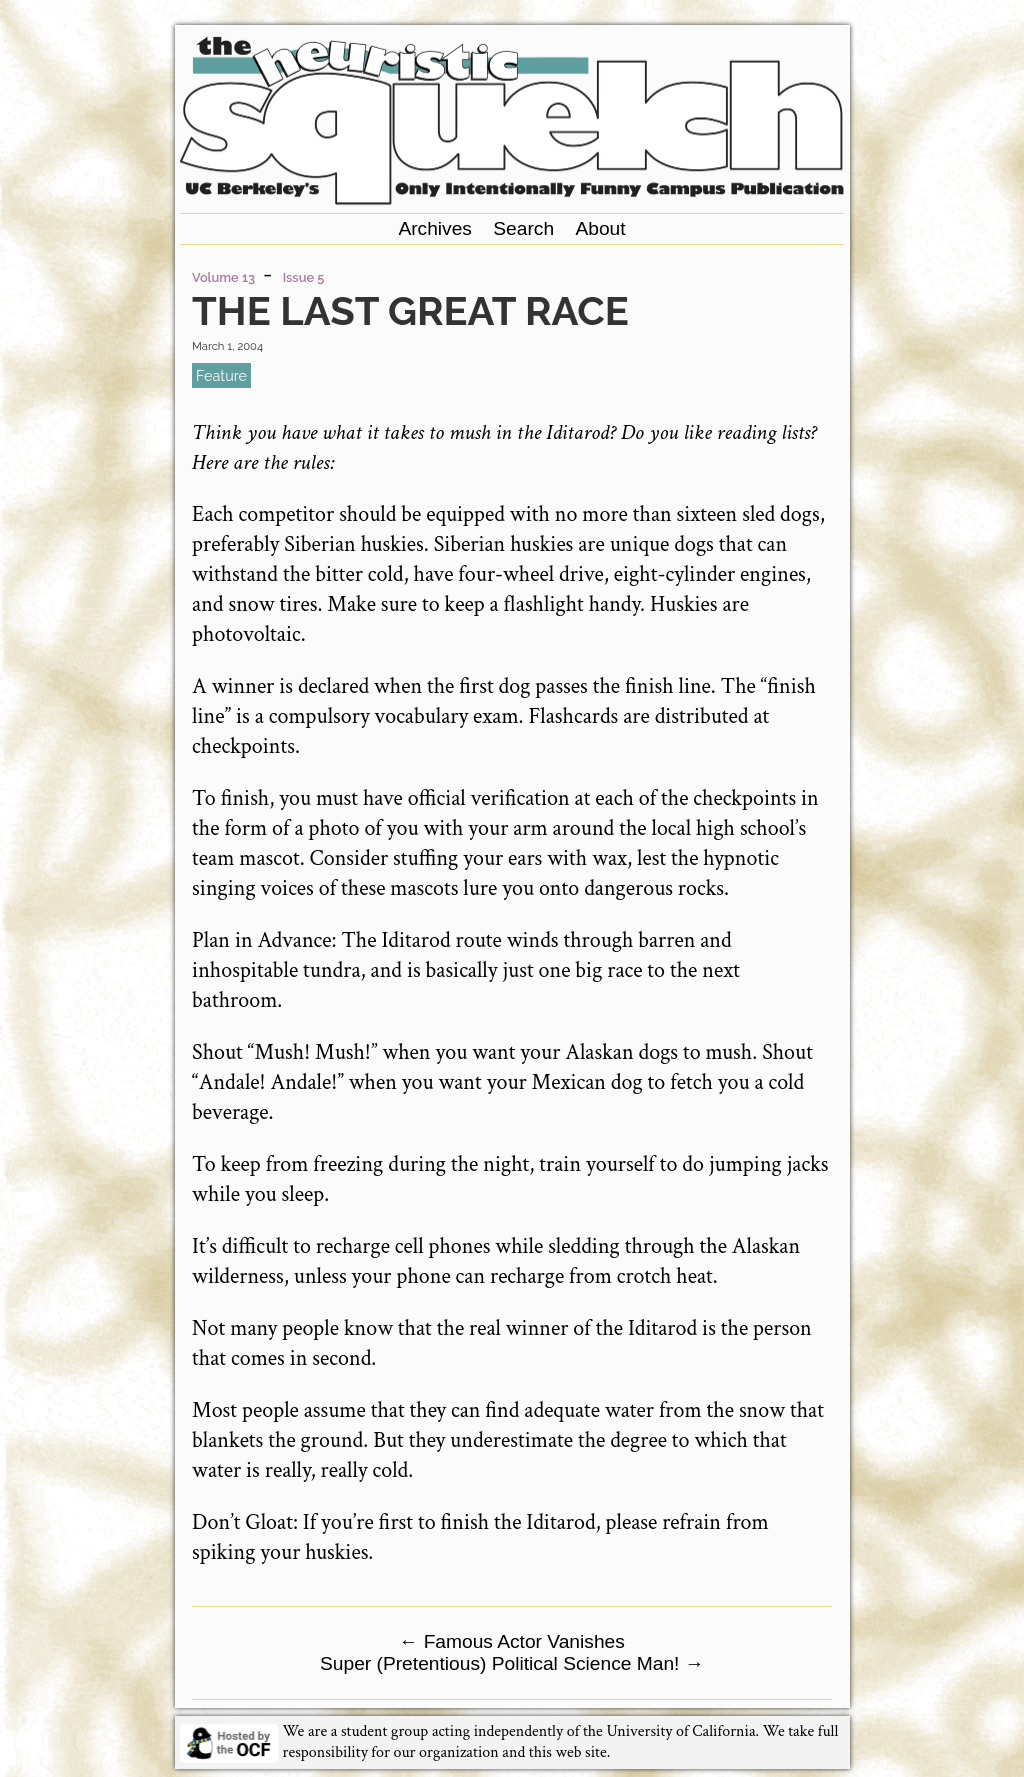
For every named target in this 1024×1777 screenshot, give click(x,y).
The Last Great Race (410, 310)
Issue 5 (304, 277)
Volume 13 (223, 277)
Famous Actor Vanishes (512, 1641)
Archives (435, 228)
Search (523, 228)
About (600, 228)
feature (221, 375)
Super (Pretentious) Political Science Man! (512, 1663)
